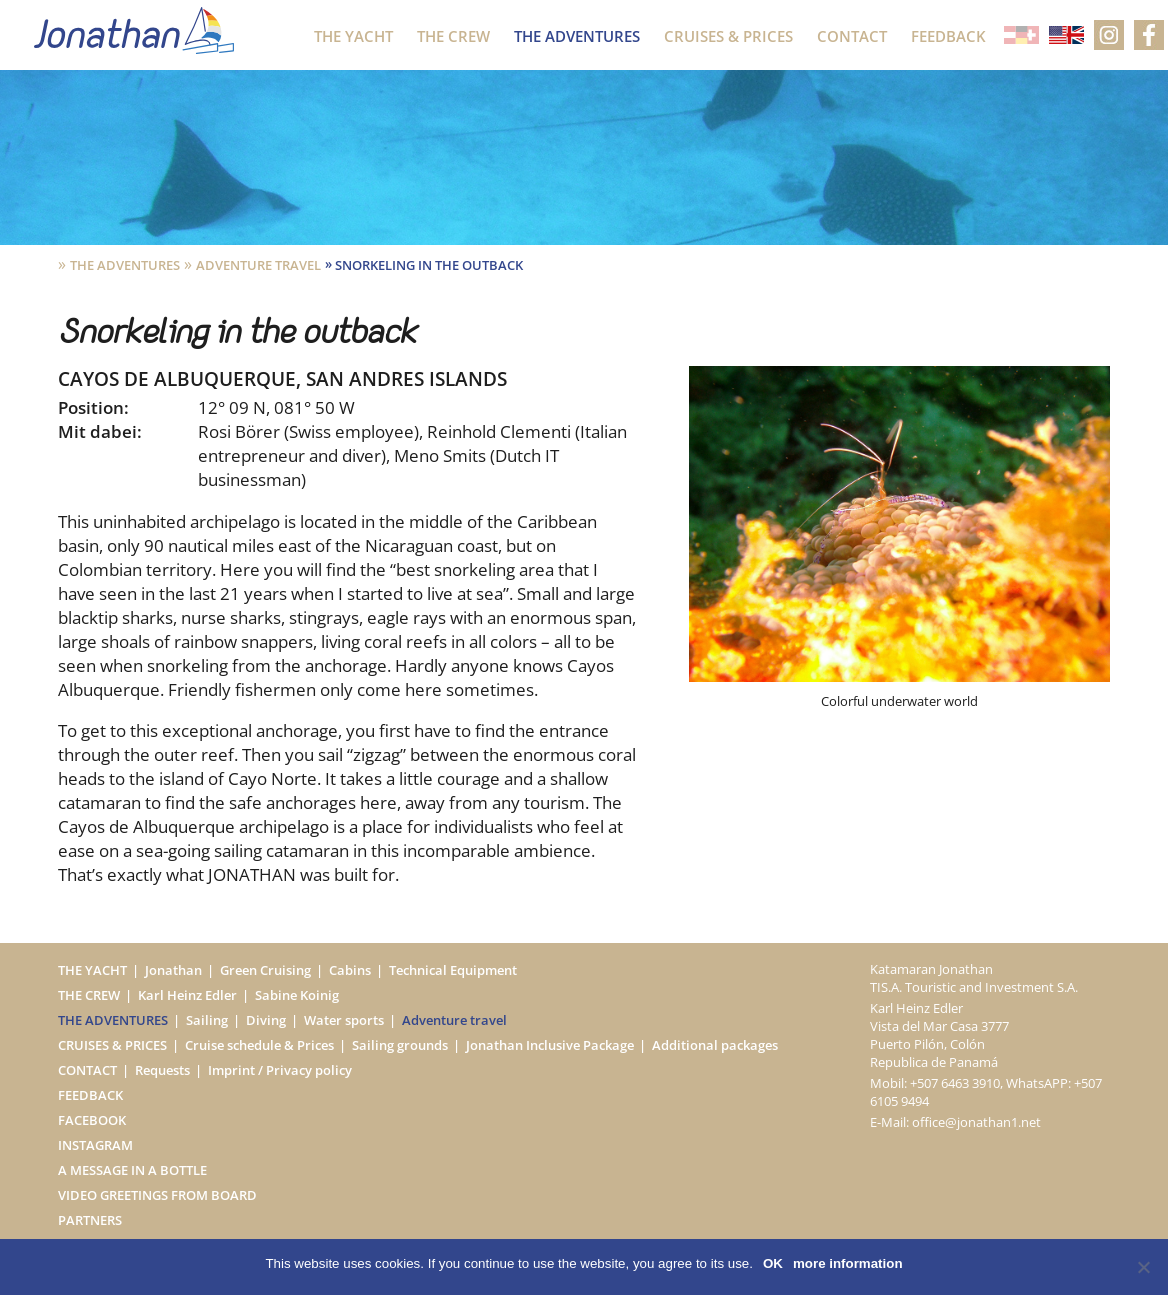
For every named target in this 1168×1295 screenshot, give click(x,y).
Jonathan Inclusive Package (550, 1045)
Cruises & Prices (728, 36)
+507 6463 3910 (955, 1083)
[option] (899, 538)
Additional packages (715, 1045)
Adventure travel (258, 265)
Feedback (948, 36)
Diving (266, 1020)
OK (773, 1263)
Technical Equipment (453, 970)
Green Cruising (265, 970)
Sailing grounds (400, 1045)
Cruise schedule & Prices (259, 1045)
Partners (90, 1220)
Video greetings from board (157, 1195)
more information (848, 1263)
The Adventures (577, 36)
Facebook (92, 1120)
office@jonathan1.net (976, 1122)
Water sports (344, 1020)
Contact (852, 36)
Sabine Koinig (297, 995)
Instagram (95, 1145)
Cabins (350, 970)
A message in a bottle (132, 1170)
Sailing (207, 1020)
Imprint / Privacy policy (280, 1070)
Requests (162, 1070)
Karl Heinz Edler (187, 995)
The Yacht (353, 36)
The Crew (453, 36)
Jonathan (173, 970)
